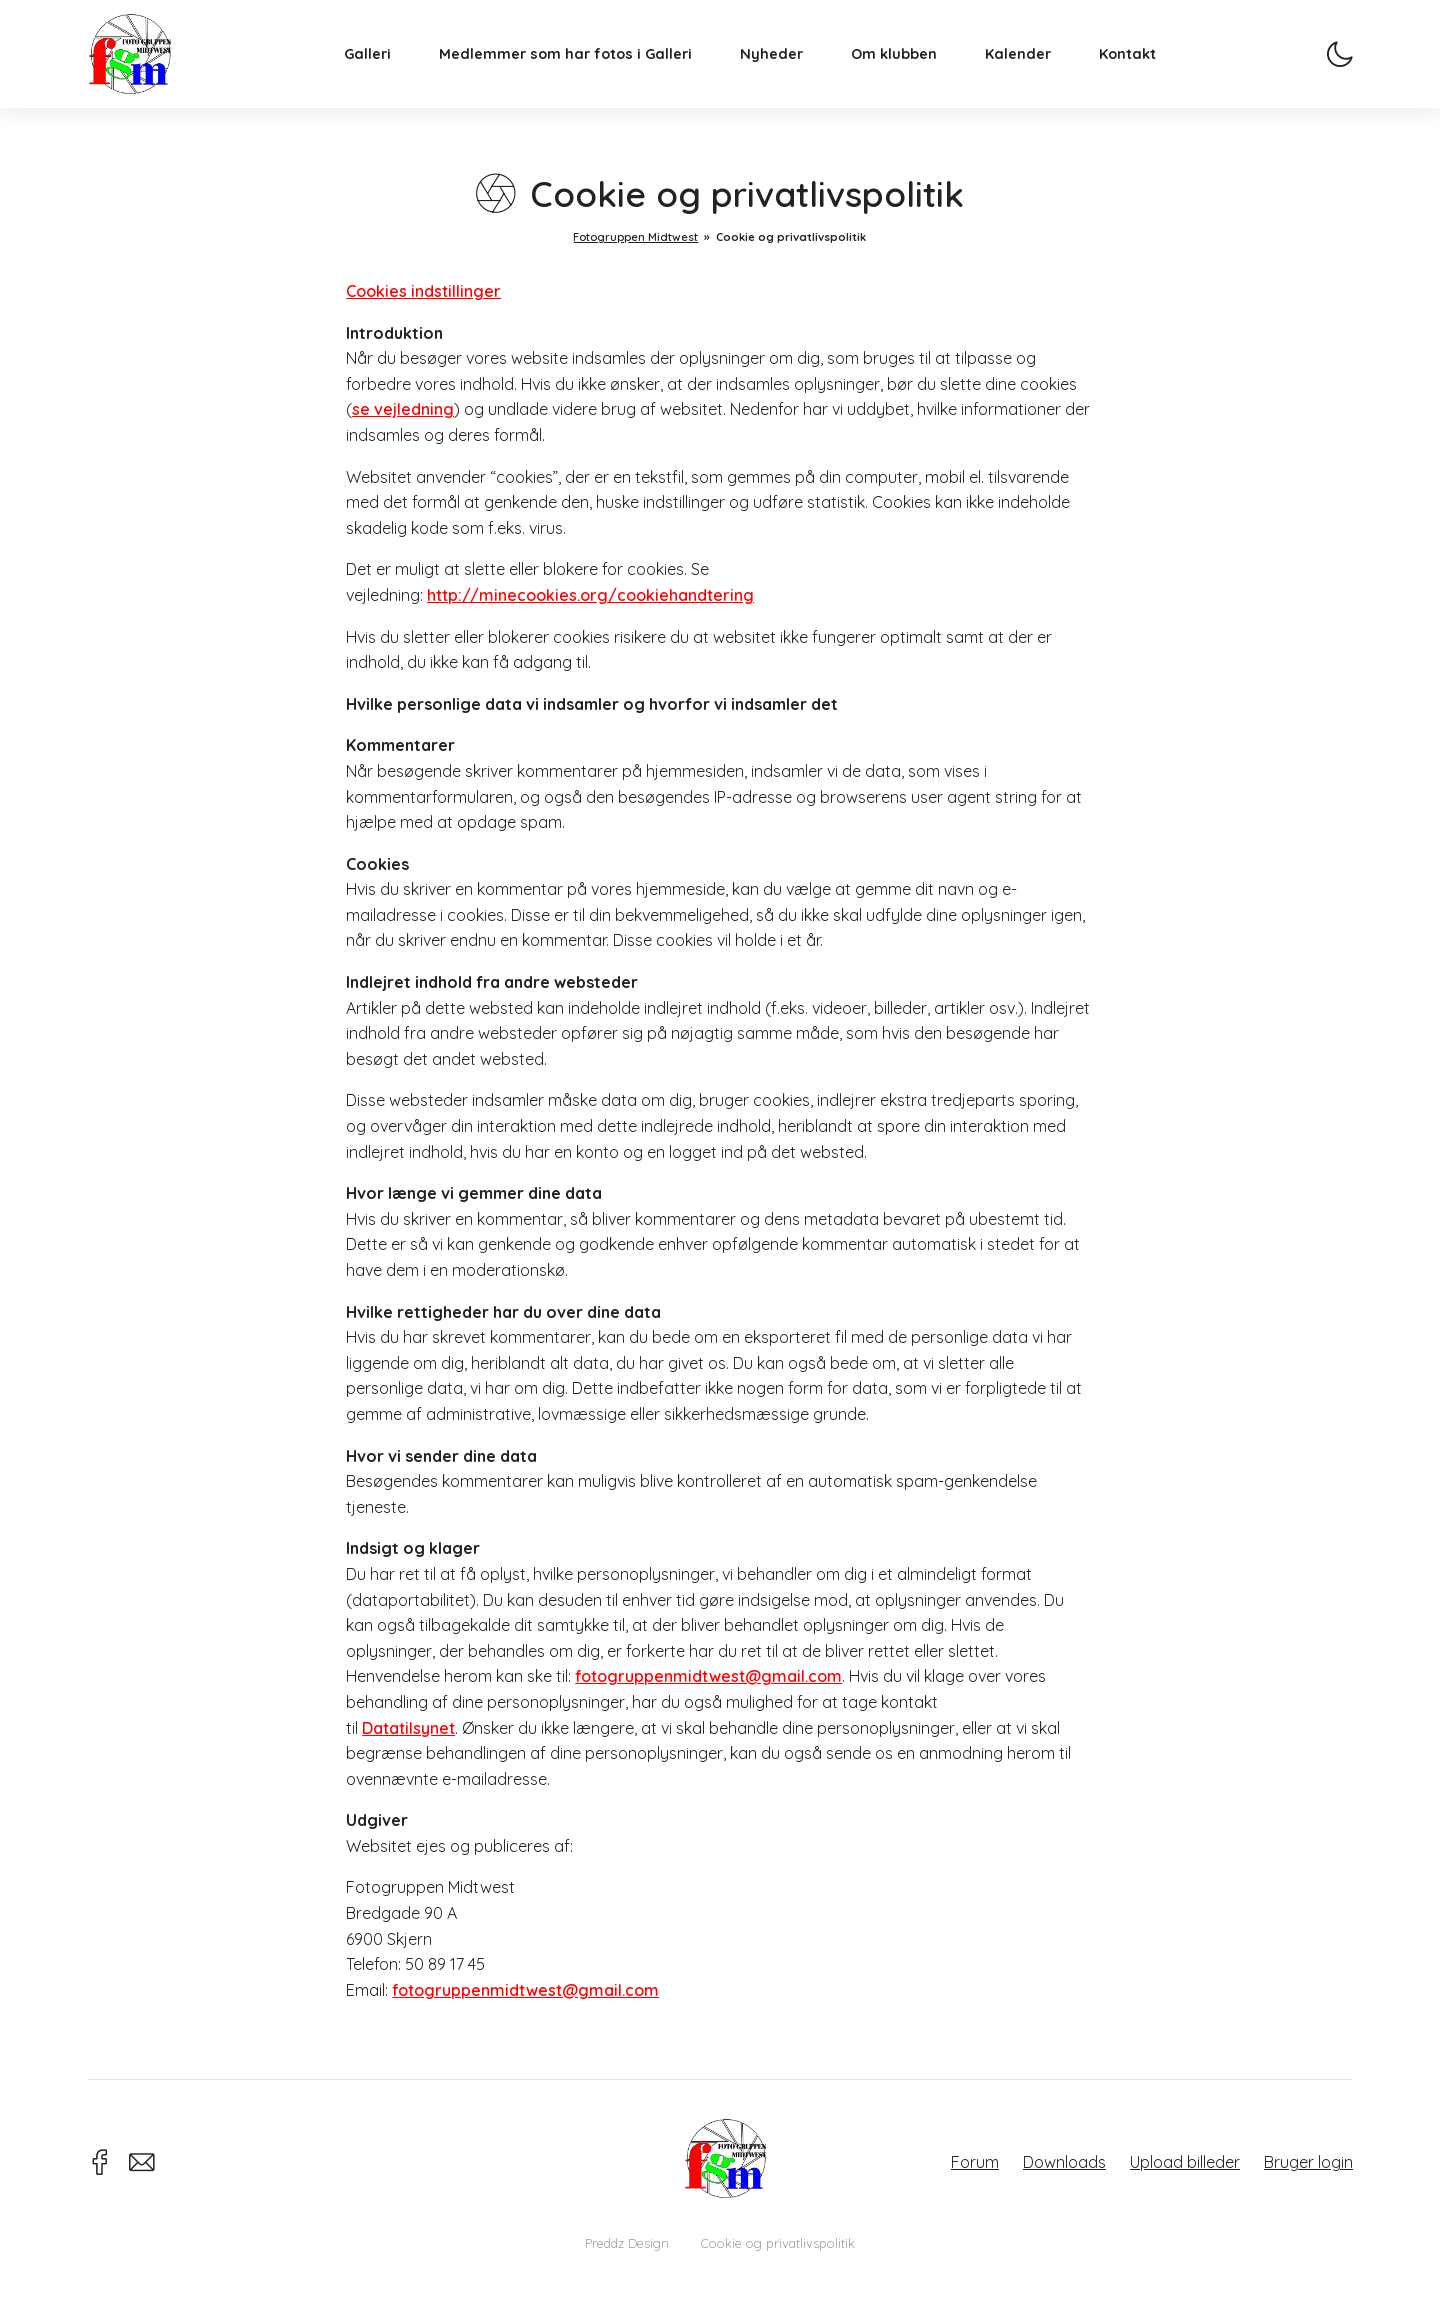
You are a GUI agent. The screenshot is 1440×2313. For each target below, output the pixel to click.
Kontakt (1139, 66)
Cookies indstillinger (423, 291)
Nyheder (783, 66)
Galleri (379, 66)
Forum (975, 2162)
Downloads (1064, 2162)
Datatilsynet (408, 1728)
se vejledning (403, 409)
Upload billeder (1185, 2162)
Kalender (1030, 66)
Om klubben (906, 66)
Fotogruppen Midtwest (142, 64)
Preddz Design (627, 2243)
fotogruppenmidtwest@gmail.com (708, 1676)
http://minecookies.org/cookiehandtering (590, 595)
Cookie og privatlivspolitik (778, 2243)
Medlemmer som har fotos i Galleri (577, 66)
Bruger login (1308, 2162)
